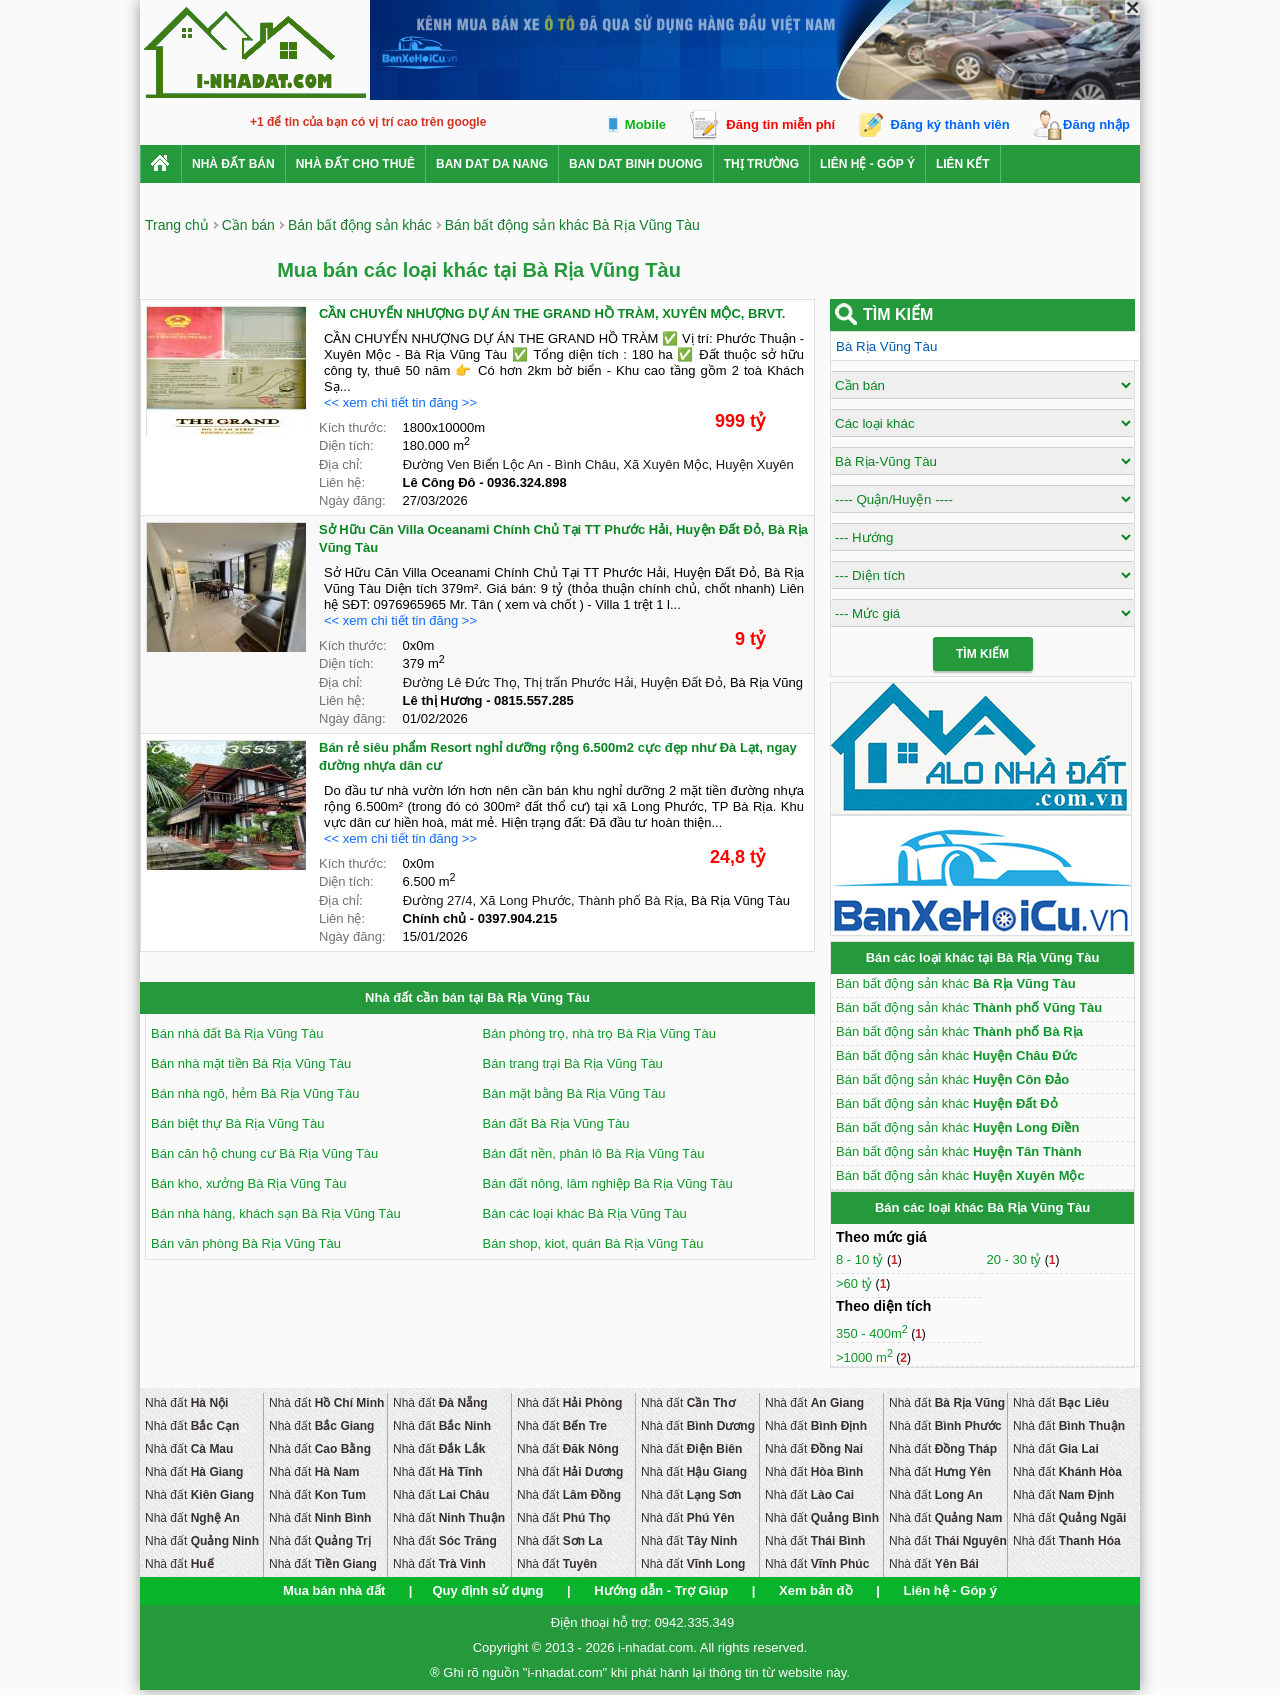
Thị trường (761, 164)
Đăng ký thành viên (950, 124)
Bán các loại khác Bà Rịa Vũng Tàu (585, 1213)
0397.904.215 (518, 918)
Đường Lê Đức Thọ (460, 682)
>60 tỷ (854, 1283)
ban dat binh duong (636, 164)
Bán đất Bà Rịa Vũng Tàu (556, 1123)
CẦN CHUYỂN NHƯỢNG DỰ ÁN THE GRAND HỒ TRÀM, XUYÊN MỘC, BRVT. (552, 313)
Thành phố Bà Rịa (631, 900)
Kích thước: (353, 427)
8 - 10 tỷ (861, 1259)
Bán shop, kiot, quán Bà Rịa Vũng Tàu (593, 1243)
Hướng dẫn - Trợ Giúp (661, 1590)
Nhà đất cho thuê (355, 164)
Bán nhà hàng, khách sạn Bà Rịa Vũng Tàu (276, 1213)
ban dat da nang (492, 164)
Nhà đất (186, 1403)
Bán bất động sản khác (956, 983)
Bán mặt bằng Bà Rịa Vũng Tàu (574, 1093)
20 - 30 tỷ (1015, 1259)
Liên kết (963, 164)
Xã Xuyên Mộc (665, 464)
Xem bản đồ (816, 1590)
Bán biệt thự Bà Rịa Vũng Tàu (237, 1123)
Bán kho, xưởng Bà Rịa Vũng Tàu (248, 1183)
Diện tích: (346, 445)
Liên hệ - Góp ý (867, 164)
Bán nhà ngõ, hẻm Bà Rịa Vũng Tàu (255, 1093)
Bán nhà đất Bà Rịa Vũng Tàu (237, 1033)
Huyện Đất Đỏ (682, 682)
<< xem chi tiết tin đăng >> (400, 402)
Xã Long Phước (525, 900)
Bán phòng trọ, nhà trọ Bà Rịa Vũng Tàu (599, 1033)
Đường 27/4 (438, 900)
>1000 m (864, 1357)
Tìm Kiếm (982, 654)
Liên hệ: (342, 482)
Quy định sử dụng (487, 1590)
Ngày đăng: (352, 500)
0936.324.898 (527, 482)
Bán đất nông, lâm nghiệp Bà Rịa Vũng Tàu (608, 1183)
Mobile (645, 124)
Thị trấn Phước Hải (579, 682)
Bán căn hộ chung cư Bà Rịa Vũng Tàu (264, 1153)
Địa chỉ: (341, 464)
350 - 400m (872, 1333)
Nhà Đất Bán (233, 164)
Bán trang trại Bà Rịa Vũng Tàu (573, 1063)
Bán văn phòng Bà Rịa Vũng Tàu (246, 1243)
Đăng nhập (1096, 124)
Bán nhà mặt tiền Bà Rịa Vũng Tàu (251, 1063)
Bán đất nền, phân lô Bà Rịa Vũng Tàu (594, 1153)
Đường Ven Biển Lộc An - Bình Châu (509, 464)
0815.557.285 (534, 700)
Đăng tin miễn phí (780, 124)
